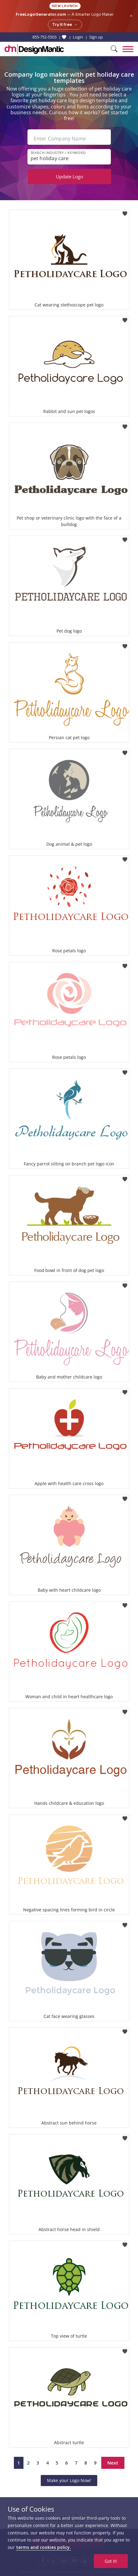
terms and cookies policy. (43, 2547)
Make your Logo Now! (69, 2480)
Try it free (64, 25)
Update (69, 176)
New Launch (65, 6)
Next (112, 2463)
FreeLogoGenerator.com (41, 14)
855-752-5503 (44, 37)
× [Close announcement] (131, 16)
